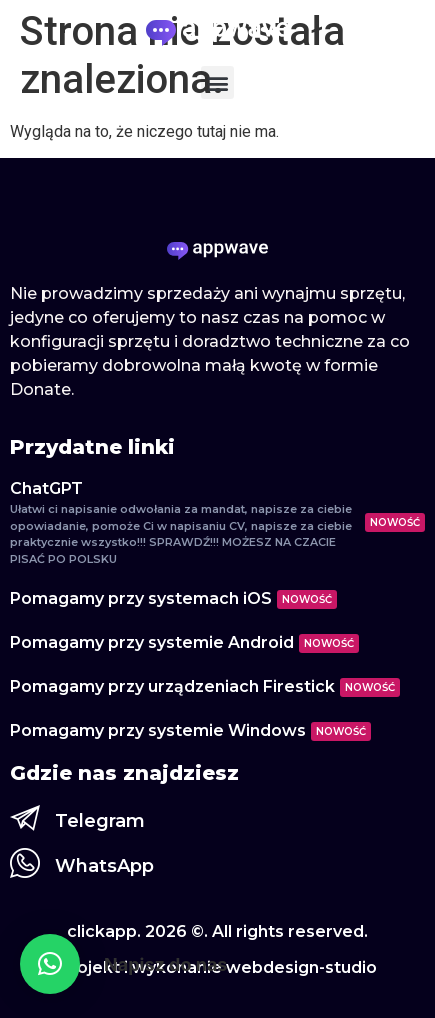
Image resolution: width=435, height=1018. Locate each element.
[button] (217, 82)
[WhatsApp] (25, 863)
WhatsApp (104, 866)
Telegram (100, 821)
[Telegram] (25, 818)
